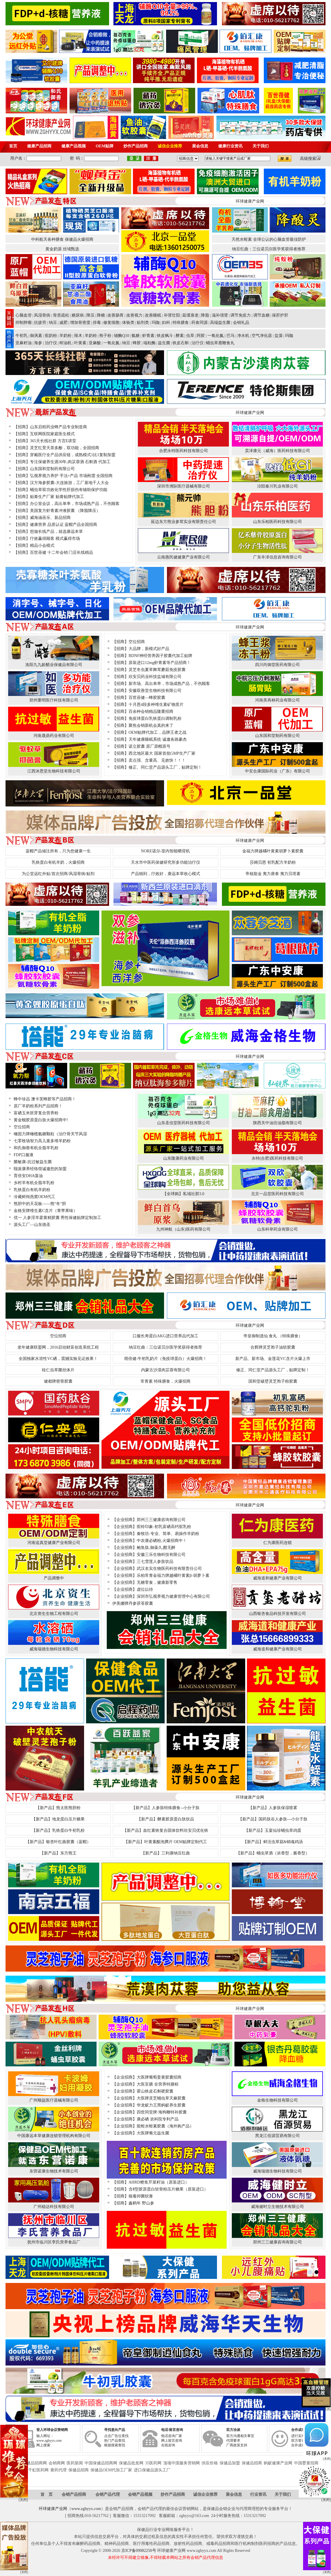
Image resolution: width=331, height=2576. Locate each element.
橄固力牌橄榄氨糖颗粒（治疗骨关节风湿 (50, 1134)
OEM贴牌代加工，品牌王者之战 (157, 732)
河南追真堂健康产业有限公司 (53, 1542)
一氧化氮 (111, 343)
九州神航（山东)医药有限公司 (183, 1229)
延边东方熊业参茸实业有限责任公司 (183, 522)
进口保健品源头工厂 (152, 2470)
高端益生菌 (220, 322)
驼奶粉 (51, 335)
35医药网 (153, 2463)
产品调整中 (54, 1578)
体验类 (128, 322)
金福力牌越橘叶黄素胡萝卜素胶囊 (272, 851)
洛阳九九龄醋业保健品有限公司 (53, 665)
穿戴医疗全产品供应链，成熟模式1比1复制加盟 (72, 455)
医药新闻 (75, 2463)
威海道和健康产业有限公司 (277, 1578)
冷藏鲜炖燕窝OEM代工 (34, 1197)
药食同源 (199, 322)
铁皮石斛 (180, 343)
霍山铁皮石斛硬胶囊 (155, 2091)
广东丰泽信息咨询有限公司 (277, 557)
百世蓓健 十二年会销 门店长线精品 (61, 552)
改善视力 (134, 315)
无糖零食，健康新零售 (157, 1582)
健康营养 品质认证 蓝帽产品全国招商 (63, 524)
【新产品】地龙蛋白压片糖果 (58, 1819)
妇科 (166, 322)
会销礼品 (241, 322)
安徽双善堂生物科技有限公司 (155, 690)
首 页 (46, 2494)
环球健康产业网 (53, 2509)
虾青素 (148, 335)
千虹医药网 (38, 2470)
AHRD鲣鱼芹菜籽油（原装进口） (159, 2182)
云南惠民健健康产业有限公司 (183, 557)
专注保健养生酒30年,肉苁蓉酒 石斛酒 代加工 (70, 462)
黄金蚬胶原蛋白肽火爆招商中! (41, 1120)
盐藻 (279, 335)
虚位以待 (145, 1589)
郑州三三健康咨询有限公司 (161, 1520)
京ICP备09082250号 (138, 2550)
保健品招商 (252, 2463)
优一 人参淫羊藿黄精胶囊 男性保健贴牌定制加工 (57, 1217)
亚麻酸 (95, 343)
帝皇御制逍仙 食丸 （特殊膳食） (272, 1336)
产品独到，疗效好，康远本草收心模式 (165, 874)
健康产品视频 (73, 146)
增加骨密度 (80, 322)
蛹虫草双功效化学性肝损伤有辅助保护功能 (68, 490)
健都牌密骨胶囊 (58, 1381)
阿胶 (201, 335)
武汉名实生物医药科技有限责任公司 (169, 1568)
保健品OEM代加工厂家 (111, 2470)
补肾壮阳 (172, 315)
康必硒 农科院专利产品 (158, 2119)
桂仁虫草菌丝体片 (58, 1370)
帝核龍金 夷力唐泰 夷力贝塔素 (272, 874)
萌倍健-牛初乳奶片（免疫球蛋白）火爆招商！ (165, 1358)
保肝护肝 (280, 315)
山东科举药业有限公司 (277, 1229)
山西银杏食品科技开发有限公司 (277, 1613)
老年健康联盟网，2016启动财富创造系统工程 (58, 1347)
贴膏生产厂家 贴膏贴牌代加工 (57, 497)
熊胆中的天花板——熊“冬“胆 (40, 1204)
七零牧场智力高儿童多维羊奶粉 (42, 1141)
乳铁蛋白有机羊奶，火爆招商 (58, 862)
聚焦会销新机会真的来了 (151, 725)
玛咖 (156, 322)
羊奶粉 (65, 335)
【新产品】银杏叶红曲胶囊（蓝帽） (58, 1842)
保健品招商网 (34, 2463)
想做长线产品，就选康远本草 (56, 531)
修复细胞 (111, 322)
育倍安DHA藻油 (28, 1176)
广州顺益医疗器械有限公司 (53, 2100)
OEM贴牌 (104, 146)
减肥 (63, 322)
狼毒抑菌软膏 (141, 2196)
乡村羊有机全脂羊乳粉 (34, 1183)
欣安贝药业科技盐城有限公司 (155, 676)
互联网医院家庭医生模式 (52, 434)
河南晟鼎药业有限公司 (53, 735)
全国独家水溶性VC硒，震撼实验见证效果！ (58, 1358)
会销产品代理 (107, 2494)
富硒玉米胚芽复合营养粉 (36, 1113)
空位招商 (137, 642)
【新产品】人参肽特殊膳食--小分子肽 (165, 1808)
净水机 (243, 335)
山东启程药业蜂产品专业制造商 (58, 427)
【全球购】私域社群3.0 (183, 1194)
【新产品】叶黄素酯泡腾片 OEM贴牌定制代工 (165, 1842)
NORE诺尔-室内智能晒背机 (165, 851)
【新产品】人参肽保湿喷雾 (272, 1808)
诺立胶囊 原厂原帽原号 (149, 746)
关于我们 (260, 146)
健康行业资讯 (230, 146)
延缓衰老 (190, 315)
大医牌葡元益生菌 (153, 2133)
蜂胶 (137, 343)
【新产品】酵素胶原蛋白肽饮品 (165, 1819)
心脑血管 (23, 315)
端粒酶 (149, 343)
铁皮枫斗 (165, 335)
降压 (90, 315)
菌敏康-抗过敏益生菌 (33, 1162)
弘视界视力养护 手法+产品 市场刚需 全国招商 (71, 476)
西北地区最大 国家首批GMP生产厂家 (162, 753)
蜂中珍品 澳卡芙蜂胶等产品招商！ (45, 1099)
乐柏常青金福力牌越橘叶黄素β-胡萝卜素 (173, 1575)
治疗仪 (51, 343)
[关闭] (327, 2409)
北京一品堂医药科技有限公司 (277, 1194)
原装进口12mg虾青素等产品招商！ (160, 662)
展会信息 (200, 146)
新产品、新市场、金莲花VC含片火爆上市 (272, 1358)
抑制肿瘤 (23, 322)
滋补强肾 (220, 315)
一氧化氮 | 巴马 (221, 335)
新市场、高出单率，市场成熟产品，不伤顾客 (169, 683)
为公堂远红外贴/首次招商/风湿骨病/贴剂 (58, 874)
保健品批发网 (131, 2463)
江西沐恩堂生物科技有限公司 (53, 771)
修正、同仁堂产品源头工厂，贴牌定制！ (165, 767)
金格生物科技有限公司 (277, 2100)
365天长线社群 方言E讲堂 (53, 441)
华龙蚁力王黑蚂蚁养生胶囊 (161, 2105)
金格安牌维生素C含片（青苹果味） (45, 1210)
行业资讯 (258, 2494)
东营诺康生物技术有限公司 (53, 2171)
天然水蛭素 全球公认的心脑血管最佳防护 (269, 239)
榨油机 (65, 343)
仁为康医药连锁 (277, 1542)
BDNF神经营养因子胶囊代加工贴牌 (160, 656)
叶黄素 (80, 343)
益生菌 (164, 343)
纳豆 (53, 322)
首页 (13, 146)
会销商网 (57, 2463)
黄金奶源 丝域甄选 (62, 249)
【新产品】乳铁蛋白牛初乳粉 (58, 1830)
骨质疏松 (61, 315)
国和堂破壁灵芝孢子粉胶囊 (272, 1381)
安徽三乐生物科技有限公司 (161, 1554)
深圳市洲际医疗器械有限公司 (183, 486)
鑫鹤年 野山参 (141, 2203)
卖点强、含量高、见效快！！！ (157, 760)
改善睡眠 (153, 315)
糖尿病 (78, 315)
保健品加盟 (230, 2463)
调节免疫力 (240, 315)
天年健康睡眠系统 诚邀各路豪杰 (158, 739)
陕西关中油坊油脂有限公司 (277, 1123)
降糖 (101, 315)
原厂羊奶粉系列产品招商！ (38, 1106)
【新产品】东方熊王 (58, 1853)
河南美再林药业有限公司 (277, 700)
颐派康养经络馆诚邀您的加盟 (40, 1169)
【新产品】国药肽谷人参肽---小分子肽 (272, 1819)
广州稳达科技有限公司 (53, 2206)
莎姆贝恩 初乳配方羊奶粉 (273, 862)
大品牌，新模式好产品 (149, 649)
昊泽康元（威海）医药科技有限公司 (277, 451)
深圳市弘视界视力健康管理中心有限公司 (173, 1596)
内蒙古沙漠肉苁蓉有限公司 (165, 1370)
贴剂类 (143, 322)
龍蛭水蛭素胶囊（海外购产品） (165, 2126)
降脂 (205, 315)
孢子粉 (105, 335)
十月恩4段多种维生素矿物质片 (156, 704)
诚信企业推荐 (170, 146)
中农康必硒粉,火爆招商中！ (162, 1540)
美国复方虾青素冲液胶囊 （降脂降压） (65, 510)
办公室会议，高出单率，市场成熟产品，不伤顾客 (75, 503)
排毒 (97, 322)
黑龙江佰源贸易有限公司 (277, 2136)
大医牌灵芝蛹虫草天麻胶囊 (161, 2098)
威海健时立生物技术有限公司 (277, 2206)
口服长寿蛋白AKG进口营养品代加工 (165, 1336)
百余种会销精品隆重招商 (151, 711)
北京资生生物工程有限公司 (53, 1613)
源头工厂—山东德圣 (32, 1224)
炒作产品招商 (135, 146)
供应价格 (210, 2463)
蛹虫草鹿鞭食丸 (220, 343)
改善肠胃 (115, 315)
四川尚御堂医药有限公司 (277, 665)
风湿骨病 (42, 315)
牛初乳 (21, 335)
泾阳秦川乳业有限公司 (277, 486)
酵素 (180, 335)
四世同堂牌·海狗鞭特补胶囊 (162, 2112)
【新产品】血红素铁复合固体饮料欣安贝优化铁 (165, 1830)
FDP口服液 (23, 1155)
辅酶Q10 (121, 335)
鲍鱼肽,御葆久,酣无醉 (156, 1547)
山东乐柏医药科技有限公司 (277, 522)
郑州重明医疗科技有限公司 (53, 700)
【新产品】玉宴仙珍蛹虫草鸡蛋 (272, 1830)
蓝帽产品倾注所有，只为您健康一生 (58, 851)
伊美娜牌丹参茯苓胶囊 (132, 1603)
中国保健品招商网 (101, 2463)
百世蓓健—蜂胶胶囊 (147, 697)
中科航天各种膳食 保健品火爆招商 (62, 239)
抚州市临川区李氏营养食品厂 (53, 2242)
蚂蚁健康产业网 (278, 2463)
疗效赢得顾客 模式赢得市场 (55, 538)
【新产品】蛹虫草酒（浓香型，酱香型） (272, 1853)
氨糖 (135, 335)
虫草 (190, 335)
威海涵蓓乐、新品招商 (50, 517)
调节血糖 (261, 315)
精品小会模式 (42, 545)
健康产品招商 (39, 146)
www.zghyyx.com (86, 2509)
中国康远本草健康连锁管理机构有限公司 (53, 2136)
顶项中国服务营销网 (181, 2463)
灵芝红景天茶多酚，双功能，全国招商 (64, 448)
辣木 (78, 335)
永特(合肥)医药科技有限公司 (277, 1158)
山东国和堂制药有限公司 (52, 469)
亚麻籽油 (23, 343)
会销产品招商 (74, 2494)
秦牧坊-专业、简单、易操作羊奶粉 (168, 1533)
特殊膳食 (180, 322)
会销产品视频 (140, 2494)
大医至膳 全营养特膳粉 (158, 2084)
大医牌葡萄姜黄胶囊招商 (159, 2077)
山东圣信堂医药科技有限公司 (183, 1123)
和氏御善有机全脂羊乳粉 (36, 1148)
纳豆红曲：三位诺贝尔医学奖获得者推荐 (268, 249)
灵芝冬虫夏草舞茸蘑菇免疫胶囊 (157, 669)
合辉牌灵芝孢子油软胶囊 (272, 1347)
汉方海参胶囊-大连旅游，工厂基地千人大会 (69, 483)
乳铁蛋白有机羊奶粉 (32, 1190)
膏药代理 (58, 2470)
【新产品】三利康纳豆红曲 (165, 1853)
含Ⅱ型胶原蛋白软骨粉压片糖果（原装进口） (168, 2189)
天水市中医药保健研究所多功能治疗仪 (165, 862)
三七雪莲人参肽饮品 (155, 1561)
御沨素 (36, 335)
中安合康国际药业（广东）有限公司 (277, 771)
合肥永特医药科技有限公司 (183, 451)
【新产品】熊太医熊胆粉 (58, 1808)
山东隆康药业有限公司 (183, 1158)
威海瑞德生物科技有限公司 (53, 1649)
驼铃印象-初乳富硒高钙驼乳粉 (164, 1526)
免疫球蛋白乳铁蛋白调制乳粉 (155, 718)
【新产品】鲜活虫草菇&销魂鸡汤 (273, 1842)
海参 (38, 343)
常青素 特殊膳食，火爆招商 (165, 1381)
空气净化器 (262, 335)
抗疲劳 (40, 322)
